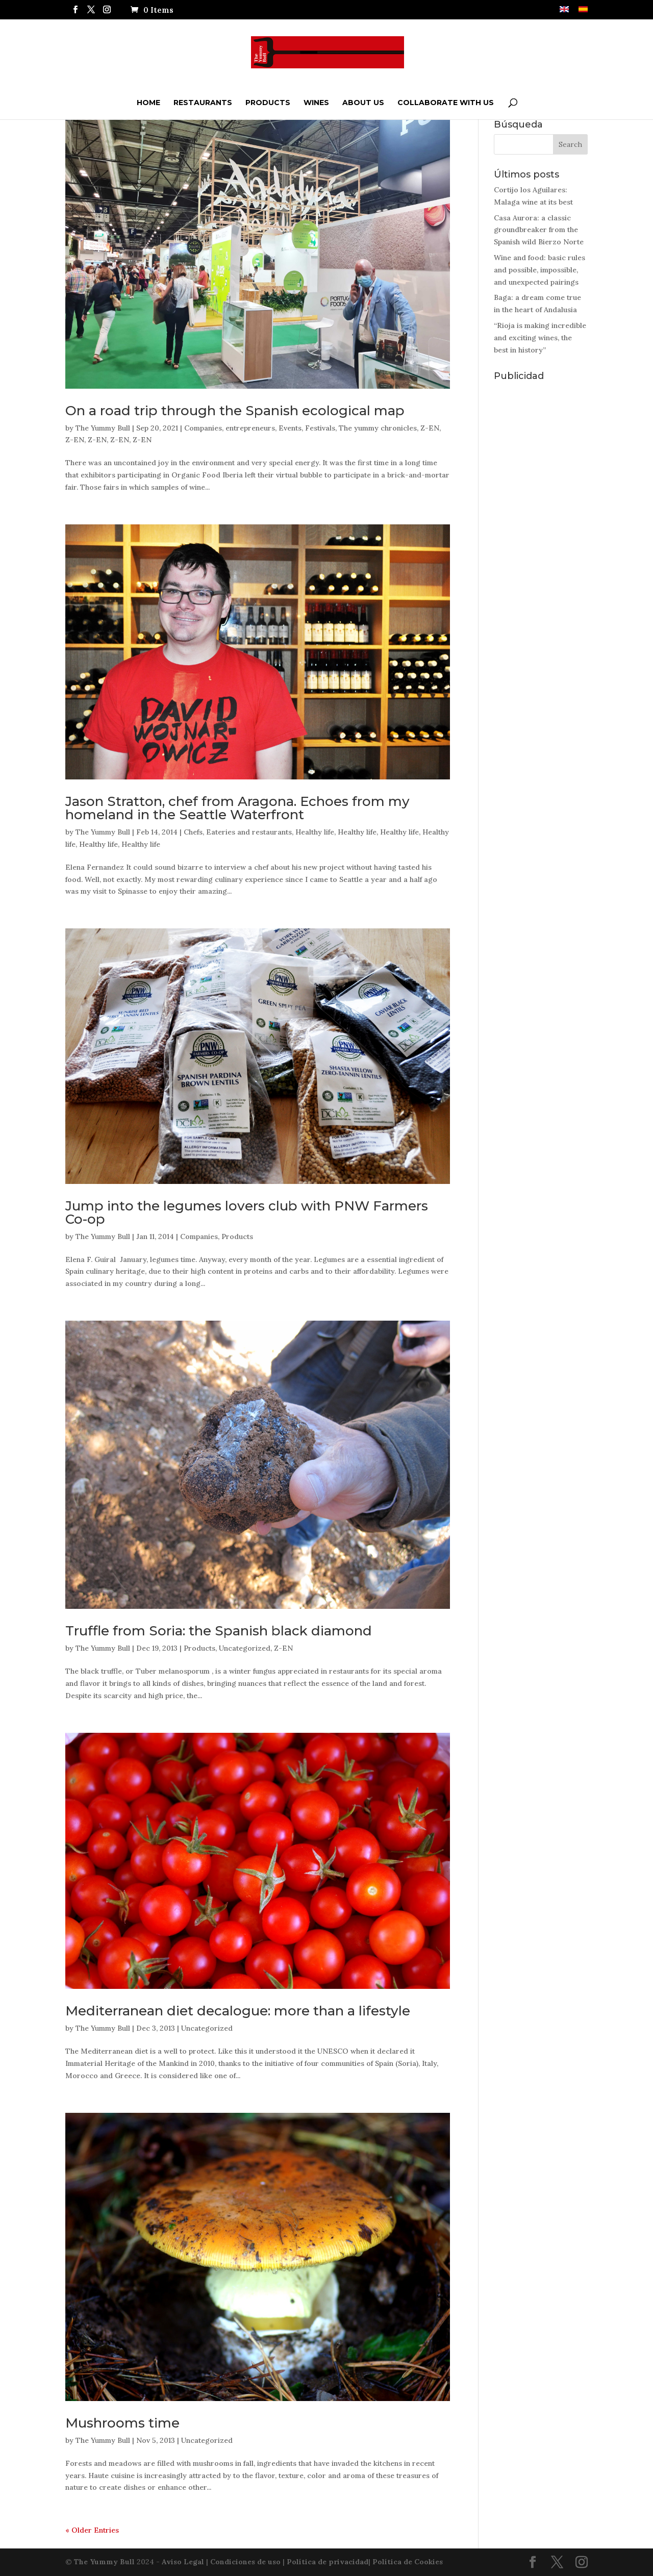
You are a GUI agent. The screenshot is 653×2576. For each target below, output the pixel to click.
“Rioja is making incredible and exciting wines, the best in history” (540, 338)
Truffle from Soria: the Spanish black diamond (218, 1631)
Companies (203, 428)
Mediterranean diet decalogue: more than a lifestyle (237, 2011)
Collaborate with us (445, 102)
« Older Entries (92, 2530)
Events (290, 428)
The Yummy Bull (103, 428)
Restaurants (202, 102)
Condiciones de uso (245, 2561)
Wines (316, 102)
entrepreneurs (250, 428)
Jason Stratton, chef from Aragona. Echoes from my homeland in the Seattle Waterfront (237, 808)
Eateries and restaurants (249, 832)
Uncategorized (244, 1648)
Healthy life (314, 832)
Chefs (193, 832)
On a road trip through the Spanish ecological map (235, 410)
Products (267, 102)
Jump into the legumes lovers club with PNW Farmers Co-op (246, 1212)
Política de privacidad (327, 2561)
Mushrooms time (122, 2423)
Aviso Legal (183, 2561)
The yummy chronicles (378, 428)
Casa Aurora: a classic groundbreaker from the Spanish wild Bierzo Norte (539, 230)
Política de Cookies (407, 2561)
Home (148, 102)
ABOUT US (363, 102)
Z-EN (429, 428)
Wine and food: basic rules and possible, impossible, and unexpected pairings (539, 270)
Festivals (320, 428)
